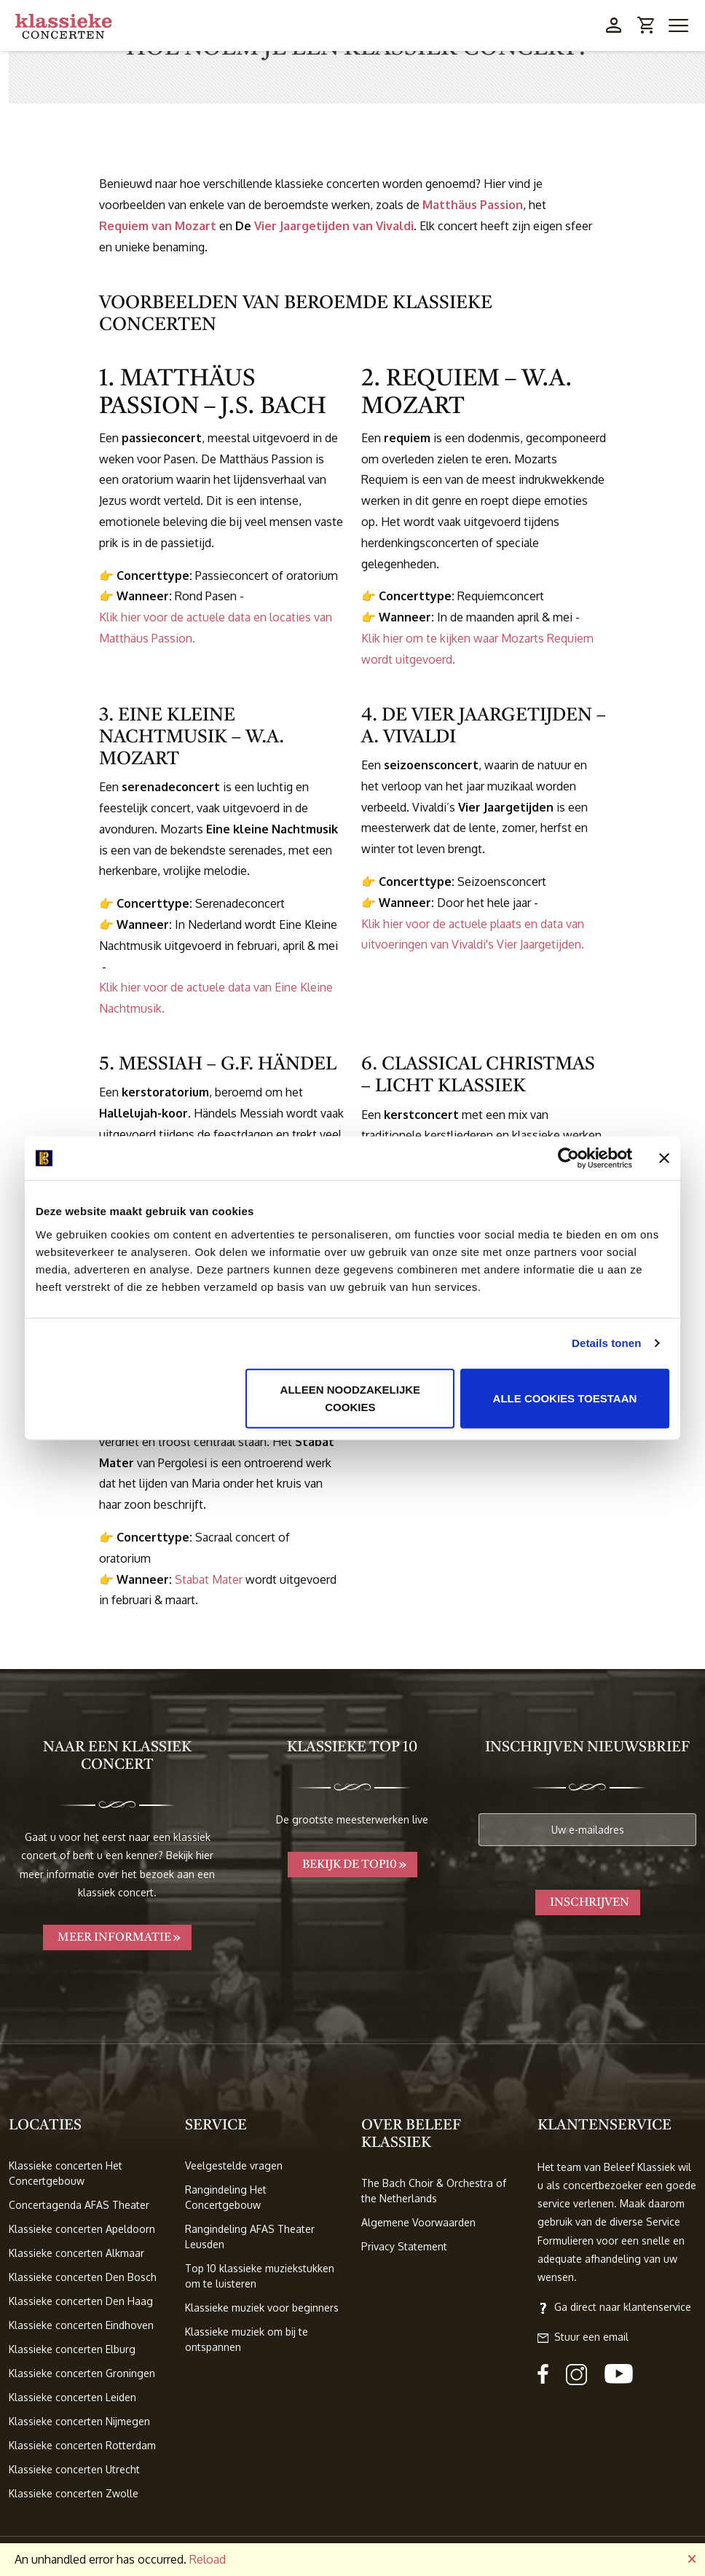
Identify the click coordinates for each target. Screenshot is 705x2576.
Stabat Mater (209, 1579)
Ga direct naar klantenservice (614, 2307)
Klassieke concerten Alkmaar (76, 2253)
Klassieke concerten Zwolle (73, 2493)
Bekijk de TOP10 (349, 1865)
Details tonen (606, 1343)
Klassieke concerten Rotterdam (82, 2445)
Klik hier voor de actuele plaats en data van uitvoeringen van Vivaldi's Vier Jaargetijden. (472, 934)
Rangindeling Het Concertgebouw (226, 2197)
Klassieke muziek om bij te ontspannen (246, 2339)
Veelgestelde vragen (234, 2165)
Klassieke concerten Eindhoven (81, 2325)
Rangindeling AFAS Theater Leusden (250, 2236)
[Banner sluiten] (664, 1158)
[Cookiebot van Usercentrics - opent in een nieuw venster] (568, 1158)
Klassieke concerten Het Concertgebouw (65, 2173)
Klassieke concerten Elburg (72, 2349)
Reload (207, 2559)
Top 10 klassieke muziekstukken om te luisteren (259, 2276)
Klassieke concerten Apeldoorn (82, 2229)
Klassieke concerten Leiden (72, 2397)
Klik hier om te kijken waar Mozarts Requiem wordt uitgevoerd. (477, 649)
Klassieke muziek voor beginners (262, 2307)
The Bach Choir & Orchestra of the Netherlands (433, 2190)
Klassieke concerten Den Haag (81, 2301)
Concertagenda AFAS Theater (79, 2205)
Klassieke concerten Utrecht (74, 2469)
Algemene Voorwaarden (418, 2222)
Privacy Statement (404, 2246)
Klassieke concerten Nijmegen (79, 2421)
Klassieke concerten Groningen (82, 2373)
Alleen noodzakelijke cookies (350, 1398)
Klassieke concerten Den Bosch (83, 2277)
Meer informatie (114, 1938)
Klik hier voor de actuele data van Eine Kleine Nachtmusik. (216, 998)
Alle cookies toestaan (565, 1397)
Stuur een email (583, 2337)
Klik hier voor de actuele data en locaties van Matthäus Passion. (215, 627)
